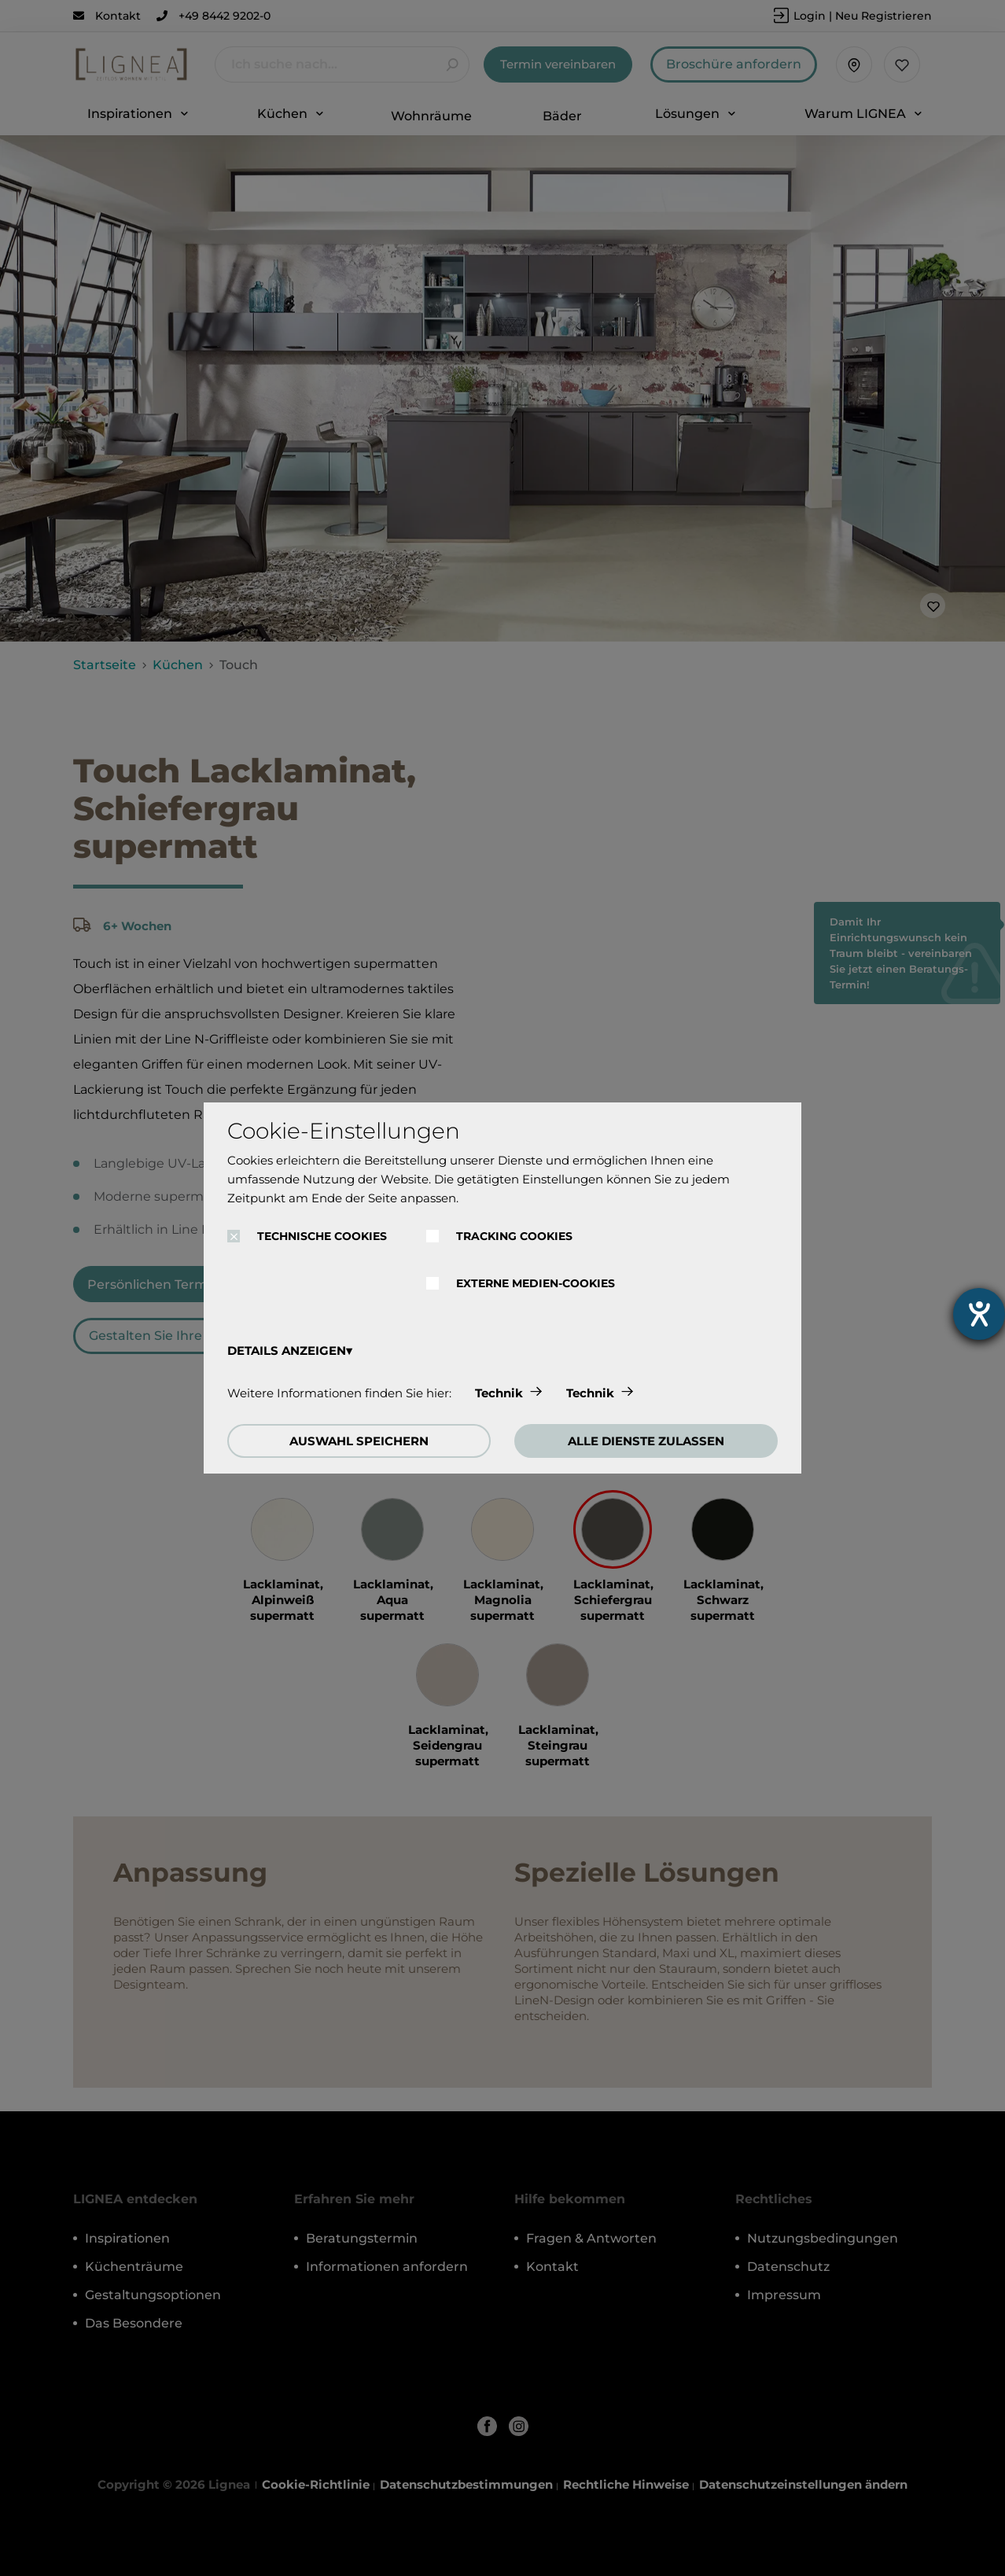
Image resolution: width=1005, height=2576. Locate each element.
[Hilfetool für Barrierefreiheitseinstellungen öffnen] (979, 1314)
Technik (499, 1393)
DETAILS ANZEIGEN (286, 1350)
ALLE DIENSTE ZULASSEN (646, 1440)
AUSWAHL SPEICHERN (359, 1440)
